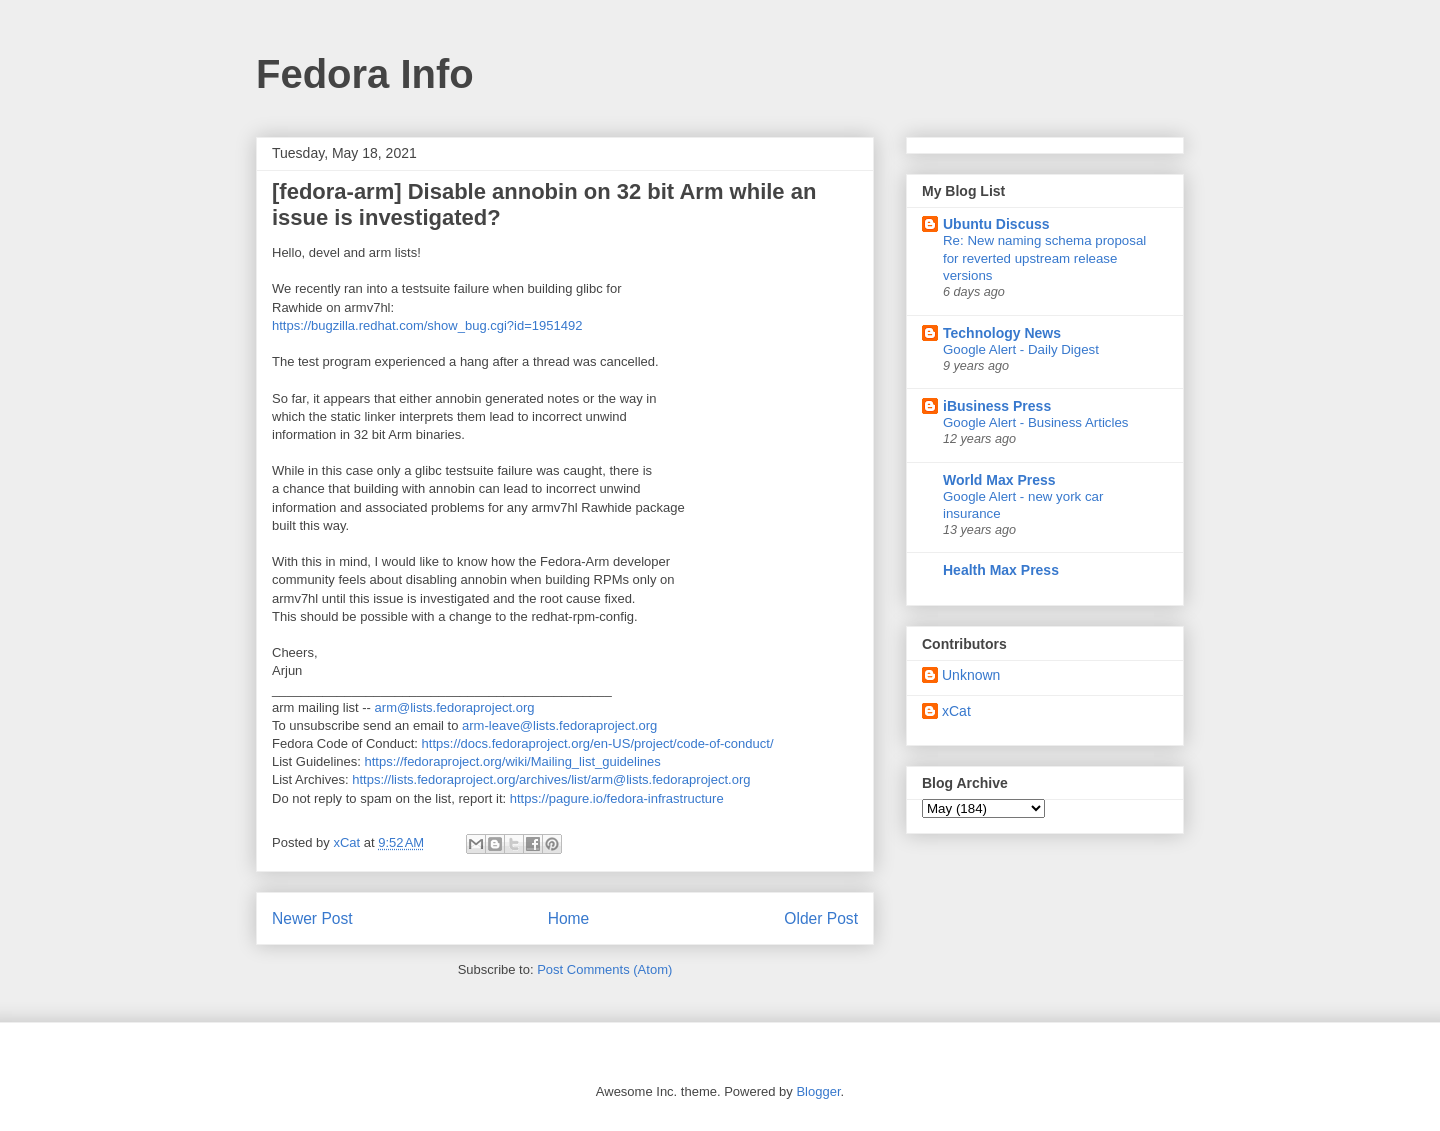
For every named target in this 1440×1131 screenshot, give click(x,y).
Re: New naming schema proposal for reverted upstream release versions (1044, 258)
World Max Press (999, 480)
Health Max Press (1001, 570)
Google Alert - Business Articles (1036, 422)
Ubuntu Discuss (996, 224)
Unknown (971, 675)
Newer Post (312, 918)
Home (569, 918)
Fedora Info (365, 74)
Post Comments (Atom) (604, 969)
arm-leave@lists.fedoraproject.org (559, 725)
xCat (956, 711)
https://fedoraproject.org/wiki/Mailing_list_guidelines (513, 761)
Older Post (821, 918)
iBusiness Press (997, 406)
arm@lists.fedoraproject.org (455, 707)
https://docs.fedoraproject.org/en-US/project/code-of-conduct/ (598, 743)
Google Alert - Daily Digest (1021, 349)
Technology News (1002, 333)
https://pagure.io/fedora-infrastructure (617, 798)
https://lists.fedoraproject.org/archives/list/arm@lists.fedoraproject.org (551, 779)
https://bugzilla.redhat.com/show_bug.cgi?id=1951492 (427, 325)
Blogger (818, 1091)
